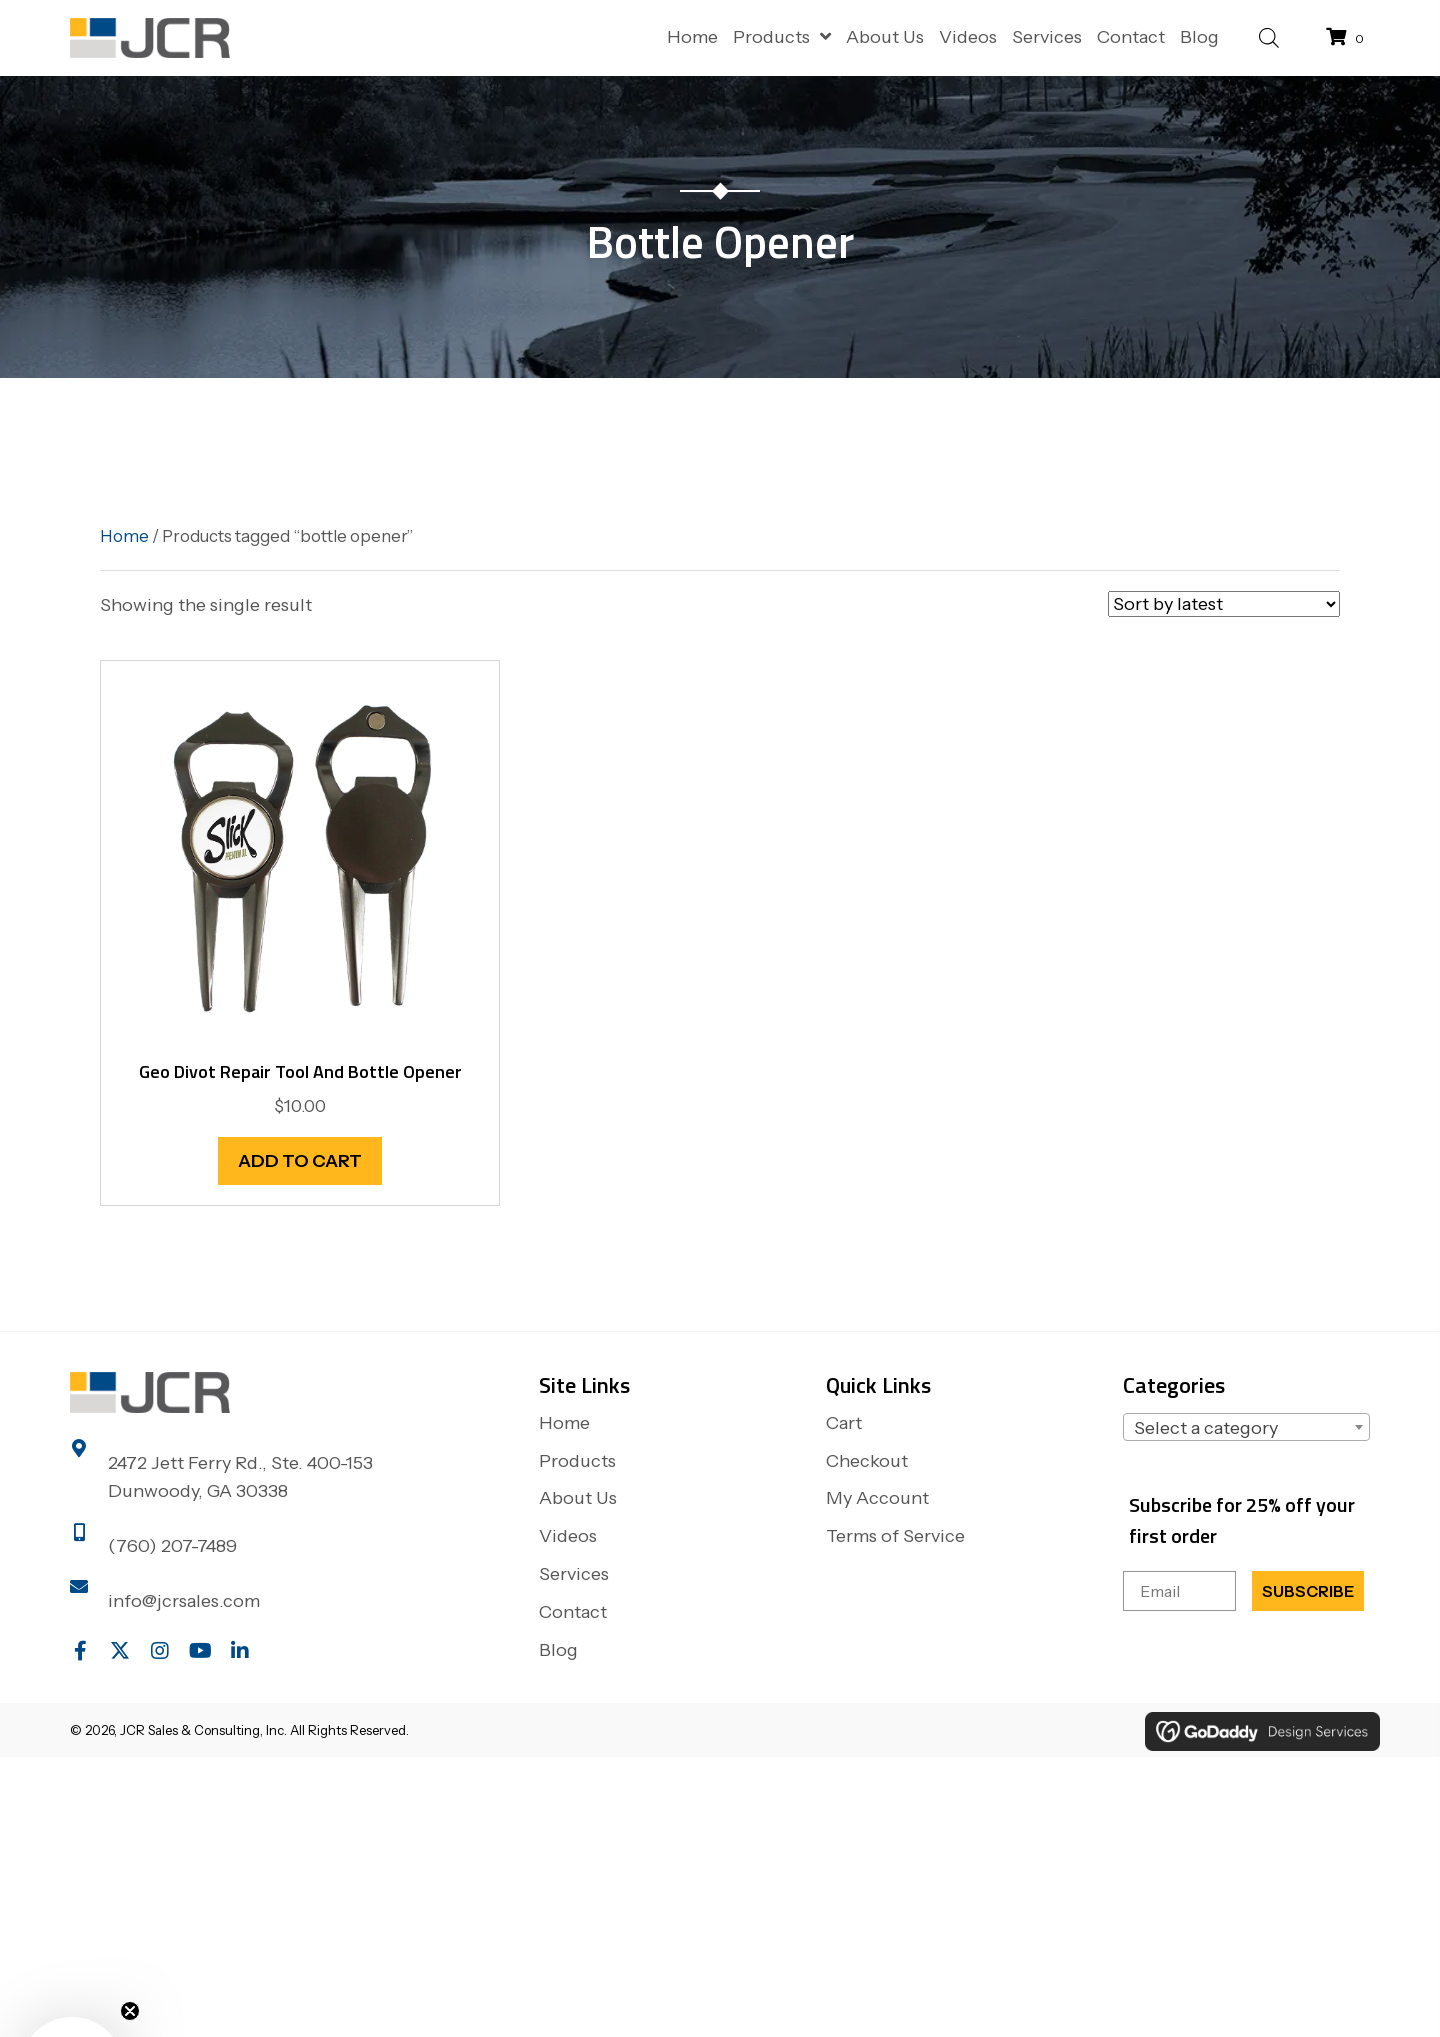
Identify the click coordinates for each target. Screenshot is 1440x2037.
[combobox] (1246, 1427)
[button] (80, 1651)
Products (577, 1461)
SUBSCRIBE (1308, 1591)
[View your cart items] (1348, 37)
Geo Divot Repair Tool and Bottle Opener (300, 1071)
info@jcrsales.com (184, 1601)
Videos (568, 1536)
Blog (558, 1650)
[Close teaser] (130, 2011)
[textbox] (1246, 1428)
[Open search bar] (1269, 35)
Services (574, 1574)
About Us (578, 1498)
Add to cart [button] (300, 1161)
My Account (877, 1498)
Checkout (867, 1461)
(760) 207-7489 (172, 1546)
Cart (844, 1423)
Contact (573, 1612)
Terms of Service (895, 1536)
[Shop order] (1224, 604)
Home (124, 536)
